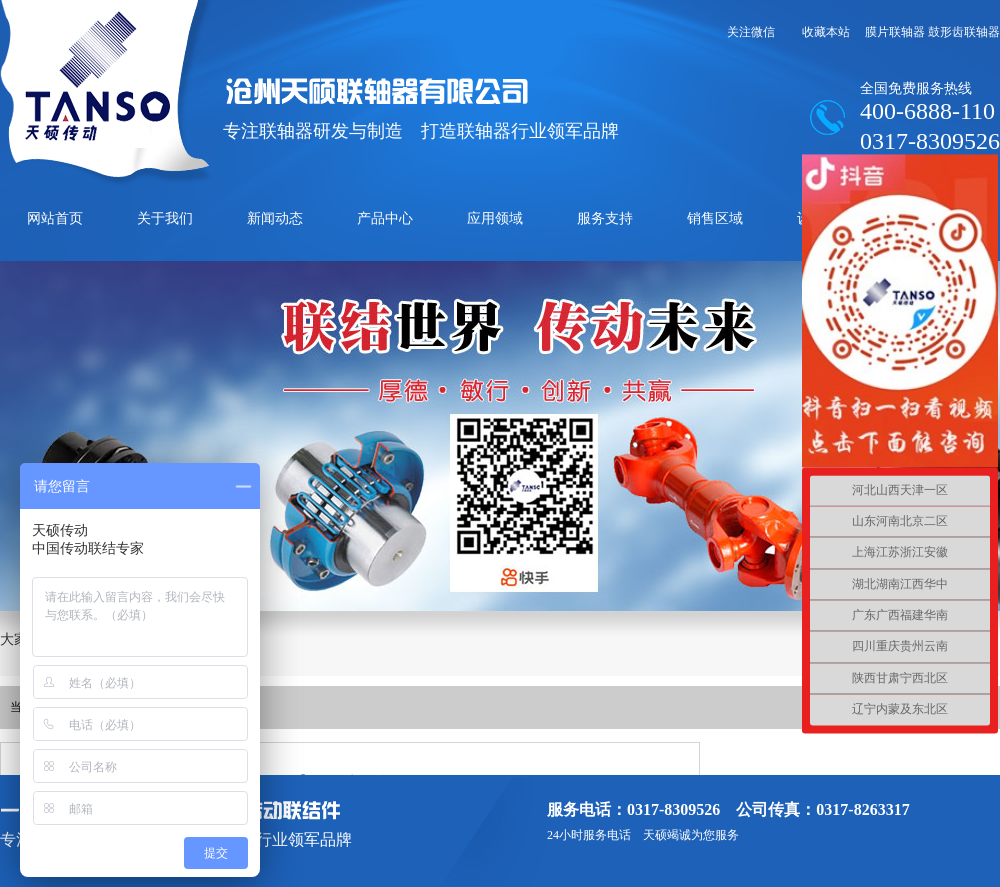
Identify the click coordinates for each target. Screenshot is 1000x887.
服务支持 (605, 218)
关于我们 (165, 218)
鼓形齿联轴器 (964, 32)
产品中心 (385, 218)
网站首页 (55, 218)
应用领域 (495, 218)
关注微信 (751, 32)
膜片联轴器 (895, 32)
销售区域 (715, 218)
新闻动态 (275, 218)
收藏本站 (826, 32)
